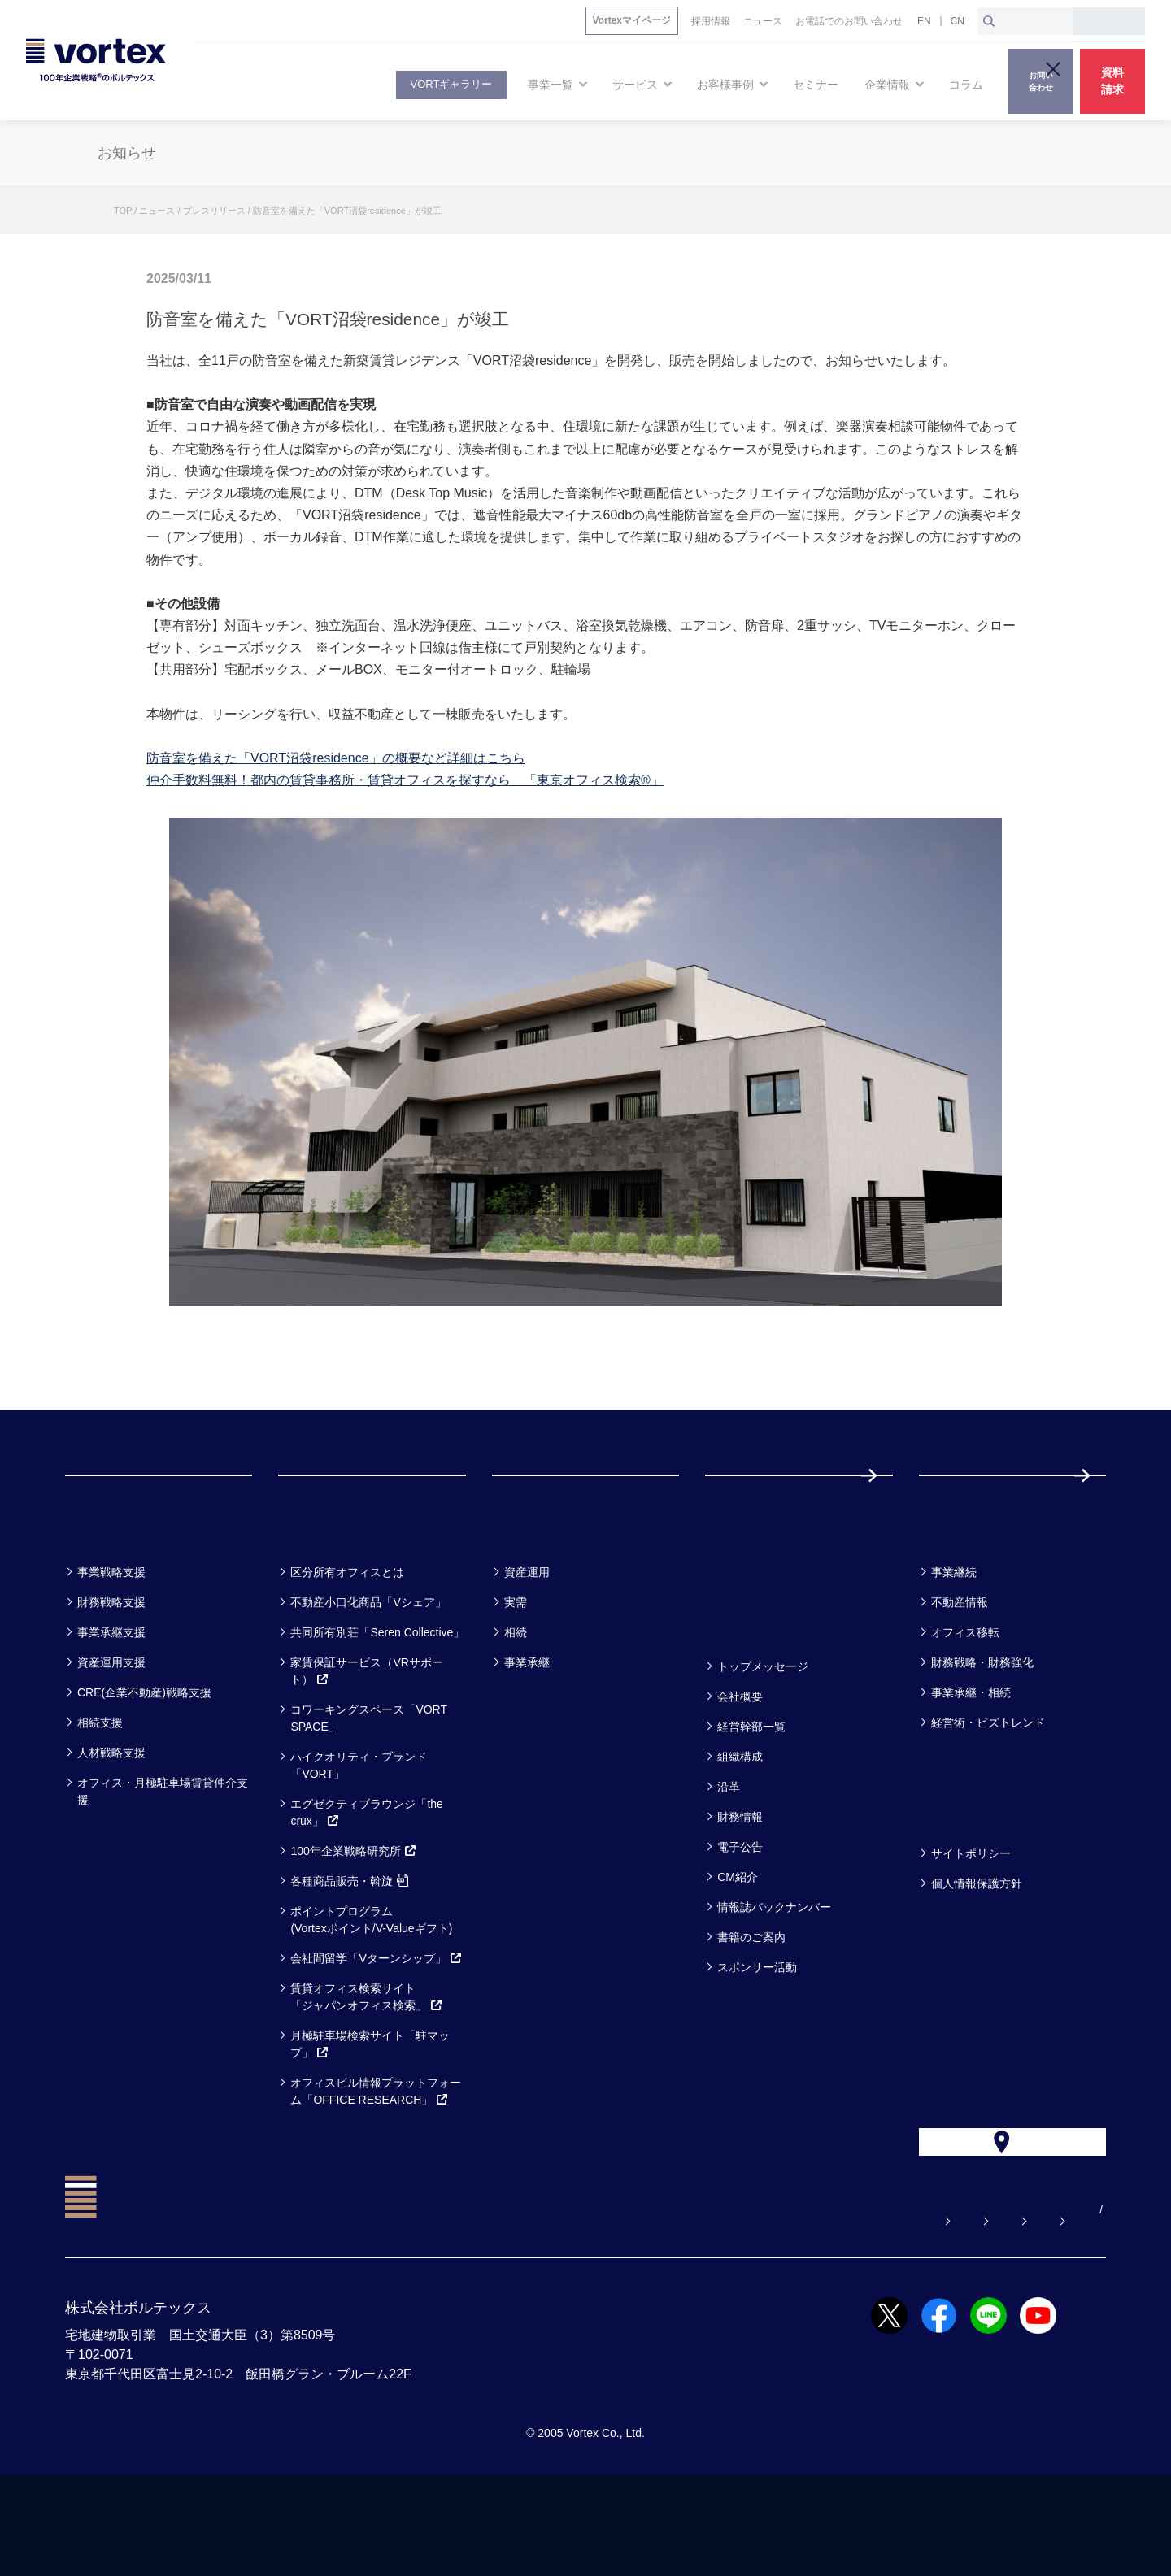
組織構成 (740, 1821)
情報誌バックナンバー (774, 1972)
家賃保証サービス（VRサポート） (366, 1736)
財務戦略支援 (111, 1667)
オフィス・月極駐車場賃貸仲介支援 (162, 1856)
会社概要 (740, 1761)
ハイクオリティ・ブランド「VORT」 (358, 1830)
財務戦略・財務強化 (982, 1727)
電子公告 (740, 1911)
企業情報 (744, 1689)
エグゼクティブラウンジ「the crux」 (366, 1877)
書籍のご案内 (751, 2002)
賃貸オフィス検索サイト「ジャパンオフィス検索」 (366, 2062)
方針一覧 (958, 1876)
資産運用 (527, 1637)
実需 (515, 1667)
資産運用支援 (111, 1727)
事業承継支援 (111, 1697)
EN (924, 21)
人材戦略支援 (111, 1817)
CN (957, 21)
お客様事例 (541, 1594)
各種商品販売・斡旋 (349, 1946)
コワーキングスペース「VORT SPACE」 (368, 1783)
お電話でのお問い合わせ (869, 2310)
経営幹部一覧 (751, 1791)
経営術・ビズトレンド (988, 1787)
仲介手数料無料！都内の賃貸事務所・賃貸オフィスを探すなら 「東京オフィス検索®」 (405, 780)
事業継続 (954, 1637)
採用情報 (972, 1507)
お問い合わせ (734, 2310)
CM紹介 (737, 1941)
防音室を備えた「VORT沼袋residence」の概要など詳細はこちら (335, 758)
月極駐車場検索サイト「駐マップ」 (370, 2109)
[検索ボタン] (988, 21)
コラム (949, 1594)
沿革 (728, 1851)
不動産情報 (959, 1667)
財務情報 (740, 1881)
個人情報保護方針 (976, 1948)
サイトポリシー (971, 1918)
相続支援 (100, 1787)
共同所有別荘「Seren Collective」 (377, 1697)
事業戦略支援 (111, 1637)
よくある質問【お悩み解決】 (588, 2310)
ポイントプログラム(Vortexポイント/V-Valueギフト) (371, 1985)
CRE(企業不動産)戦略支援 (144, 1757)
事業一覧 (104, 1594)
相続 (515, 1697)
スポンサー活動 (757, 2032)
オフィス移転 (965, 1697)
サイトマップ (1004, 2310)
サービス (318, 1594)
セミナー (745, 1594)
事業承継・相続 (971, 1757)
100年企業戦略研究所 (353, 1915)
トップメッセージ (762, 1731)
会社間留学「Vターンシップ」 (376, 2023)
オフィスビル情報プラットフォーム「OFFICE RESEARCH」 (375, 2156)
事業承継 (527, 1727)
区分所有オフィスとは (347, 1637)
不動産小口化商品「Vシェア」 (368, 1667)
